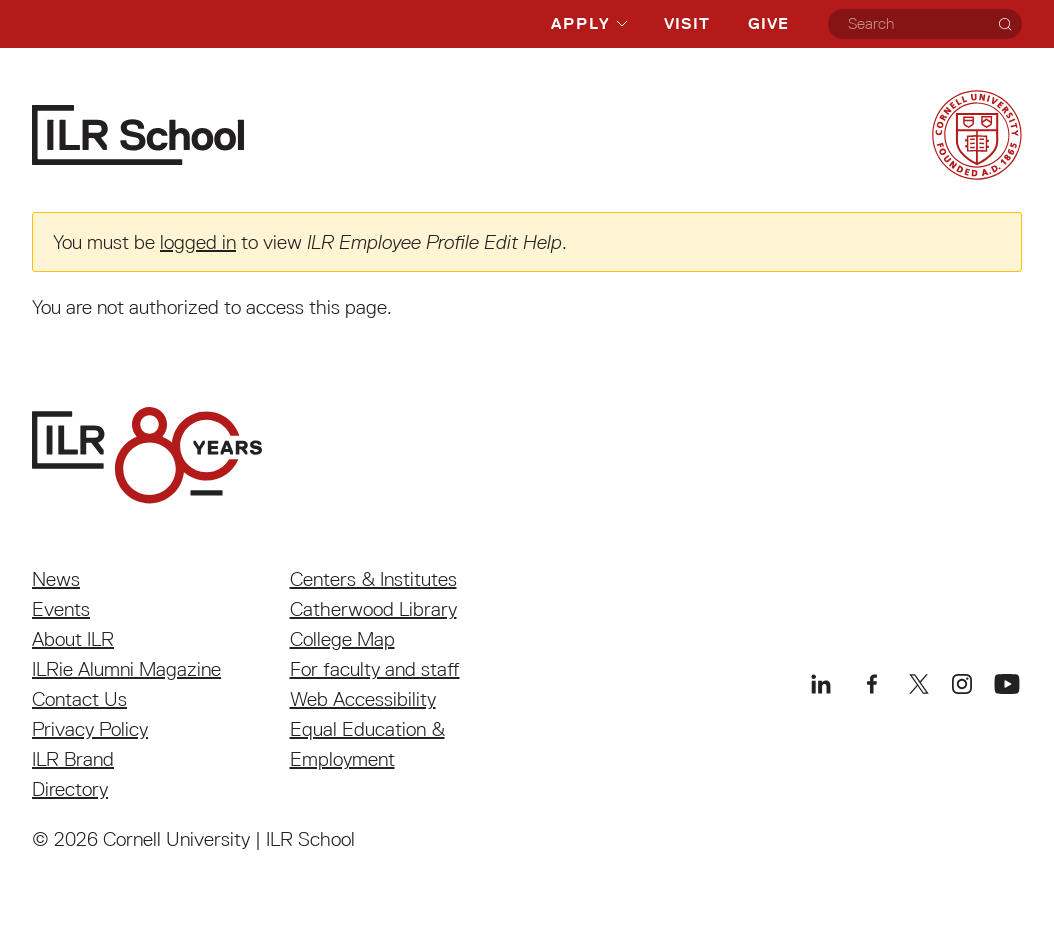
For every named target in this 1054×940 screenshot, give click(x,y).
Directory (70, 789)
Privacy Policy (90, 729)
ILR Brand (73, 759)
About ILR (73, 639)
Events (61, 609)
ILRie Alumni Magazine (126, 669)
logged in (198, 242)
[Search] (1005, 24)
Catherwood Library (373, 609)
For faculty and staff (375, 669)
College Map (342, 639)
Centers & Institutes (373, 579)
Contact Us (79, 699)
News (56, 579)
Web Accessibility (363, 699)
